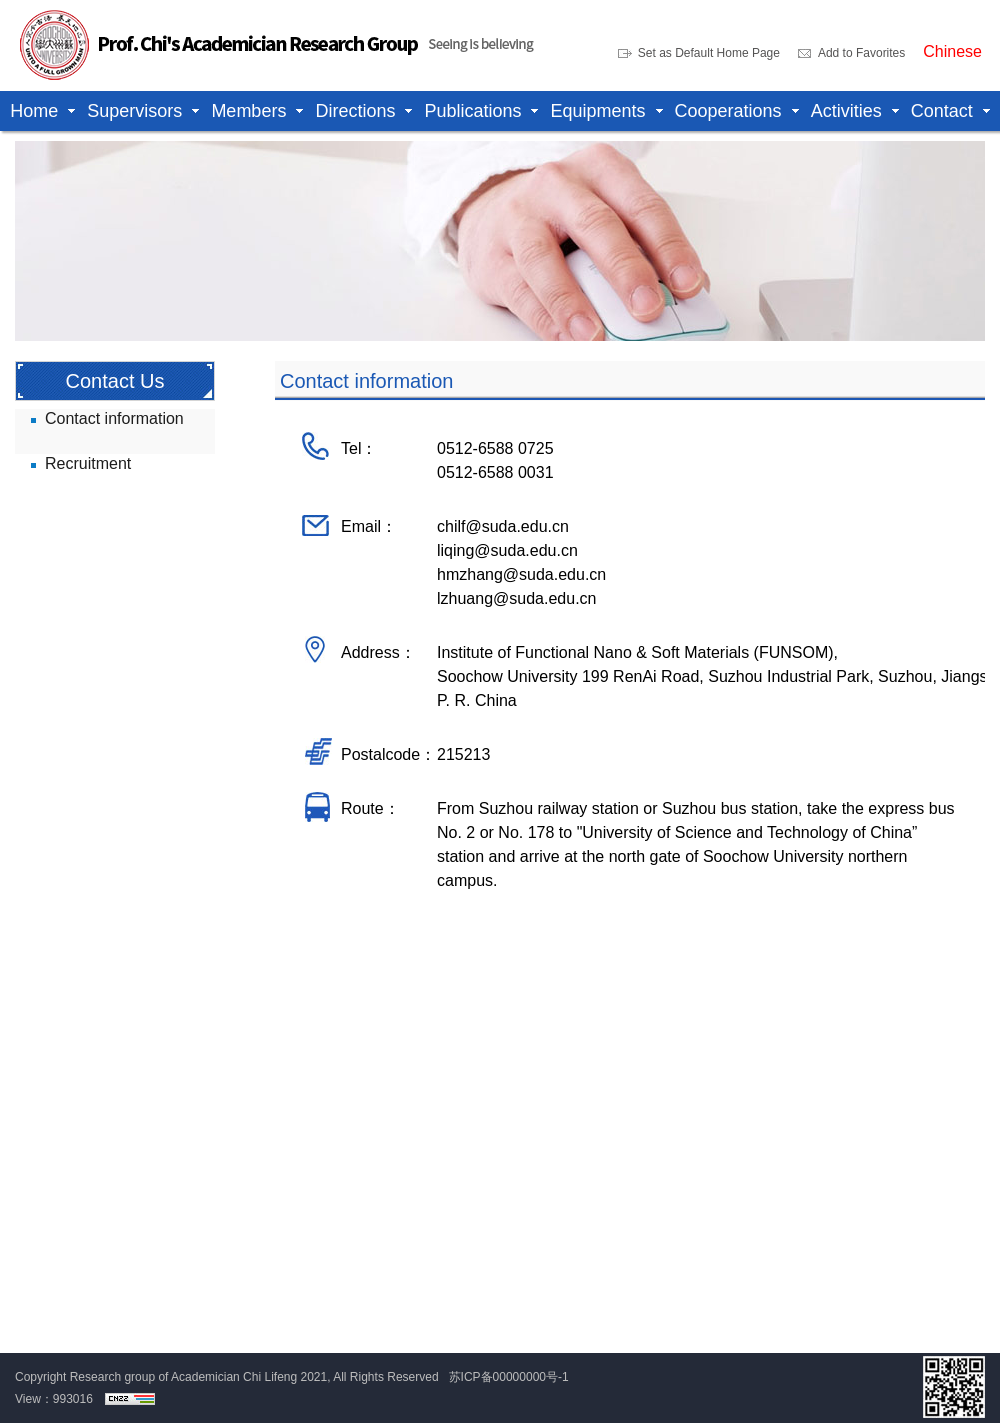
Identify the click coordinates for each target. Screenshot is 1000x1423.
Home (34, 111)
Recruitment (88, 463)
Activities (846, 111)
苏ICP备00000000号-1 (509, 1377)
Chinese (952, 52)
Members (248, 111)
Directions (355, 111)
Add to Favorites (861, 53)
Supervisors (134, 111)
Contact (942, 111)
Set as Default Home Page (709, 53)
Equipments (597, 111)
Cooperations (728, 111)
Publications (472, 111)
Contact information (114, 418)
